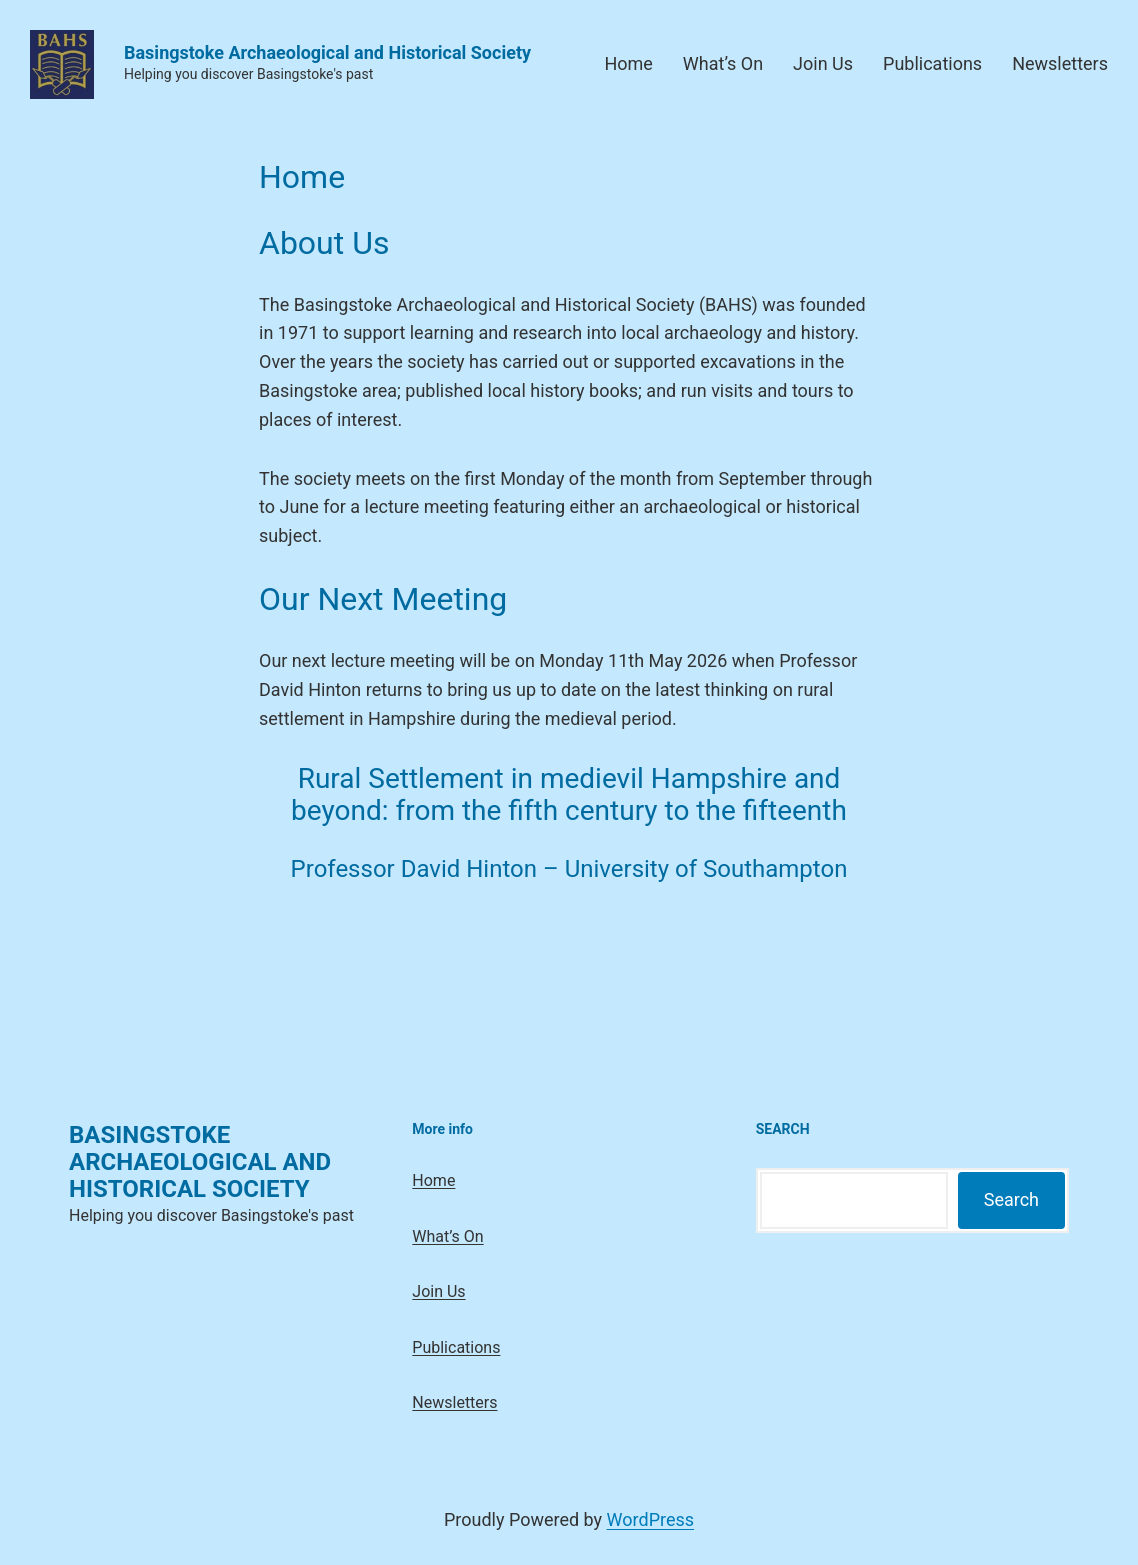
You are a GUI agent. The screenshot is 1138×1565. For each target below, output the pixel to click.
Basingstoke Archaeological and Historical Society (327, 52)
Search (1011, 1199)
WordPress (650, 1519)
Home (628, 63)
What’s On (723, 63)
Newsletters (1060, 63)
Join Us (823, 63)
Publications (932, 63)
